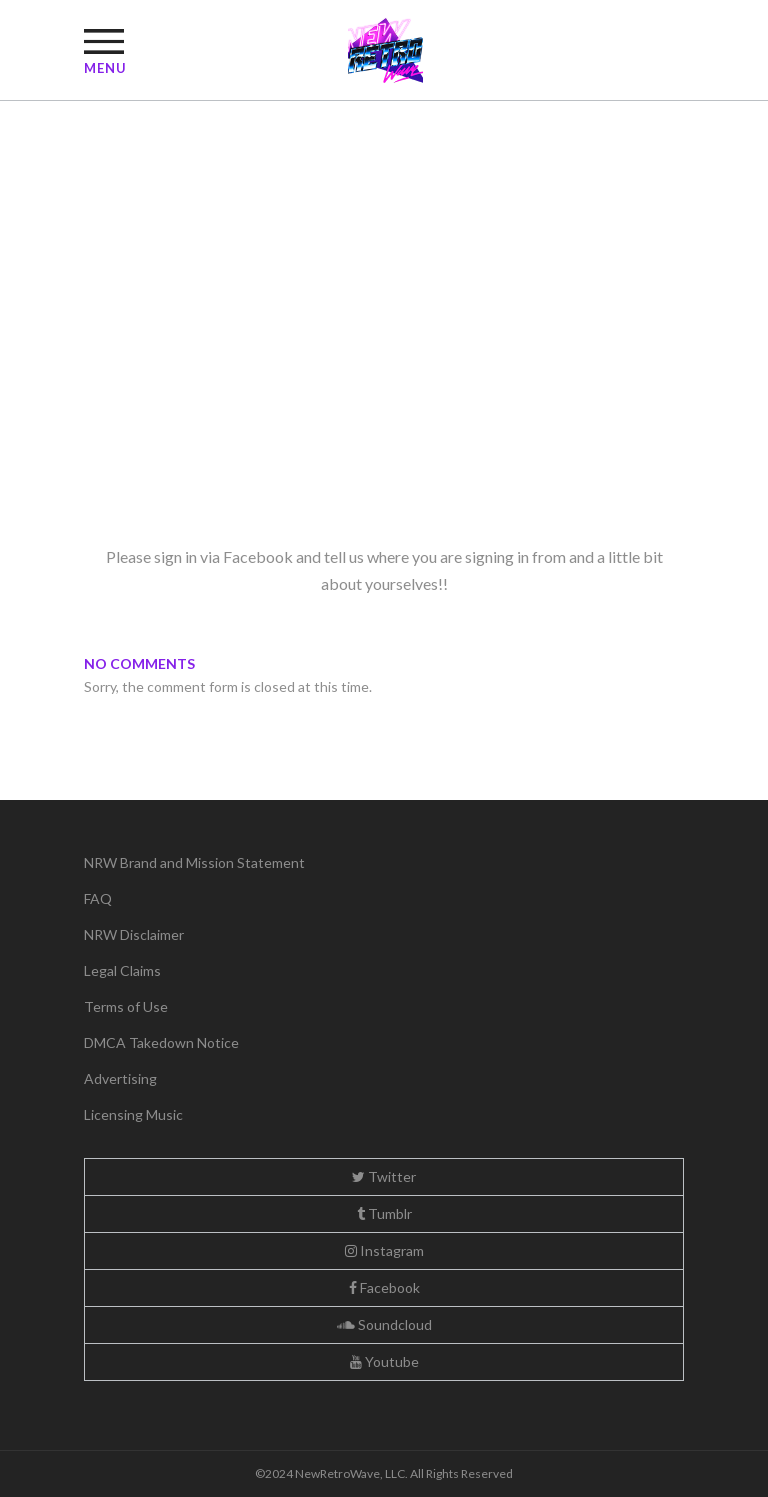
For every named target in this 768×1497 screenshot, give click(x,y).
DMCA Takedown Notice (161, 1042)
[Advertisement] (384, 378)
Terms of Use (126, 1006)
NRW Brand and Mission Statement (194, 862)
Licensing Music (133, 1114)
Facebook (384, 1287)
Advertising (120, 1078)
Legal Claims (122, 970)
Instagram (384, 1250)
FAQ (98, 898)
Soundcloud (384, 1324)
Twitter (384, 1176)
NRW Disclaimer (134, 934)
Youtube (384, 1361)
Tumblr (384, 1213)
